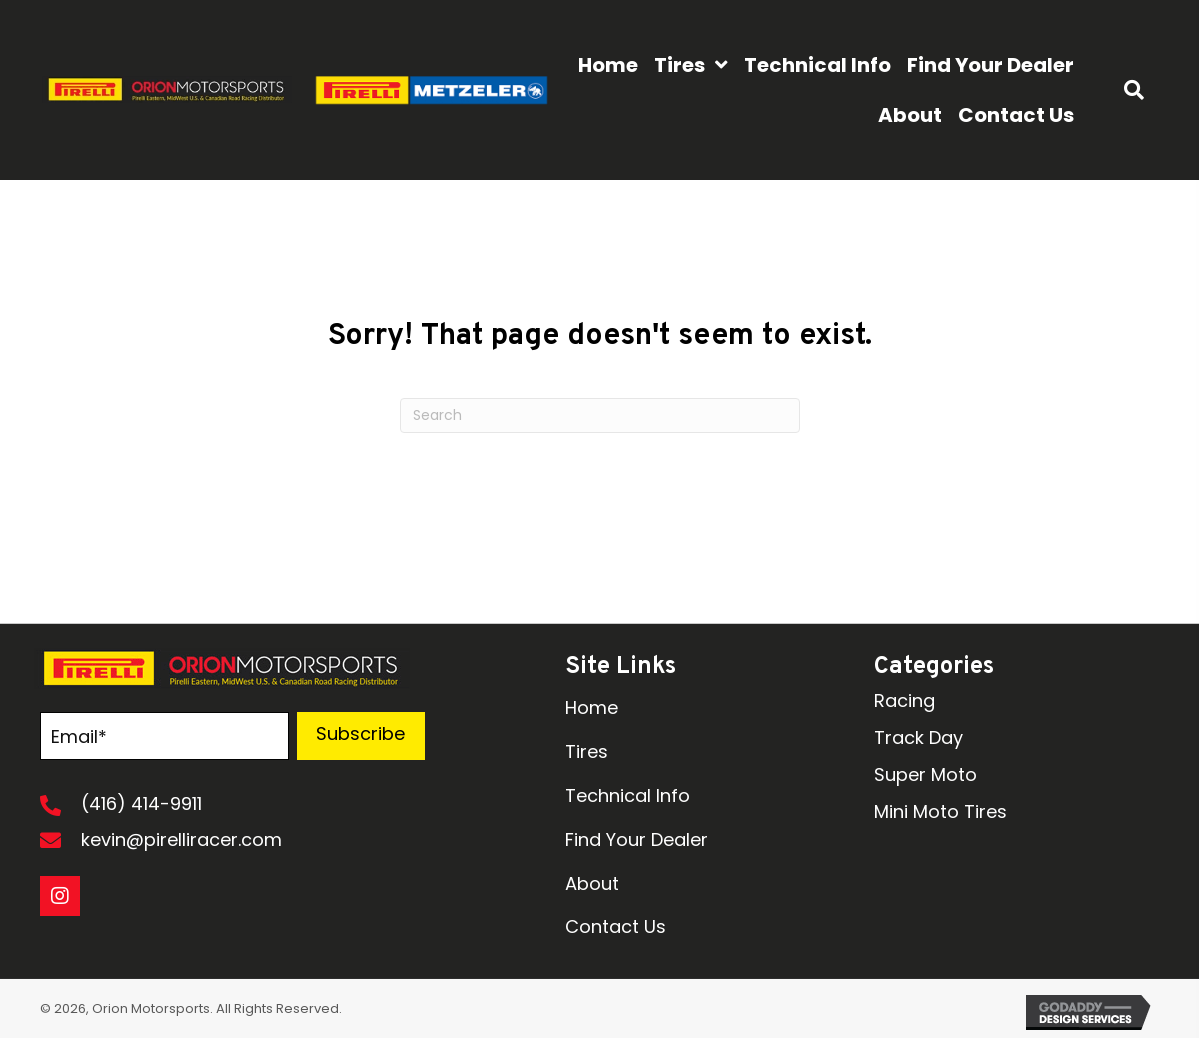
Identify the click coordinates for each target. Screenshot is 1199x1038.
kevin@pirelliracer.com (181, 839)
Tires (586, 751)
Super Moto (925, 774)
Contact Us (615, 926)
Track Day (918, 737)
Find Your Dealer (636, 839)
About (592, 883)
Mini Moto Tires (940, 811)
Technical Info (627, 795)
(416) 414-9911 (141, 803)
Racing (904, 700)
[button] (361, 736)
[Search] (600, 415)
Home (591, 707)
